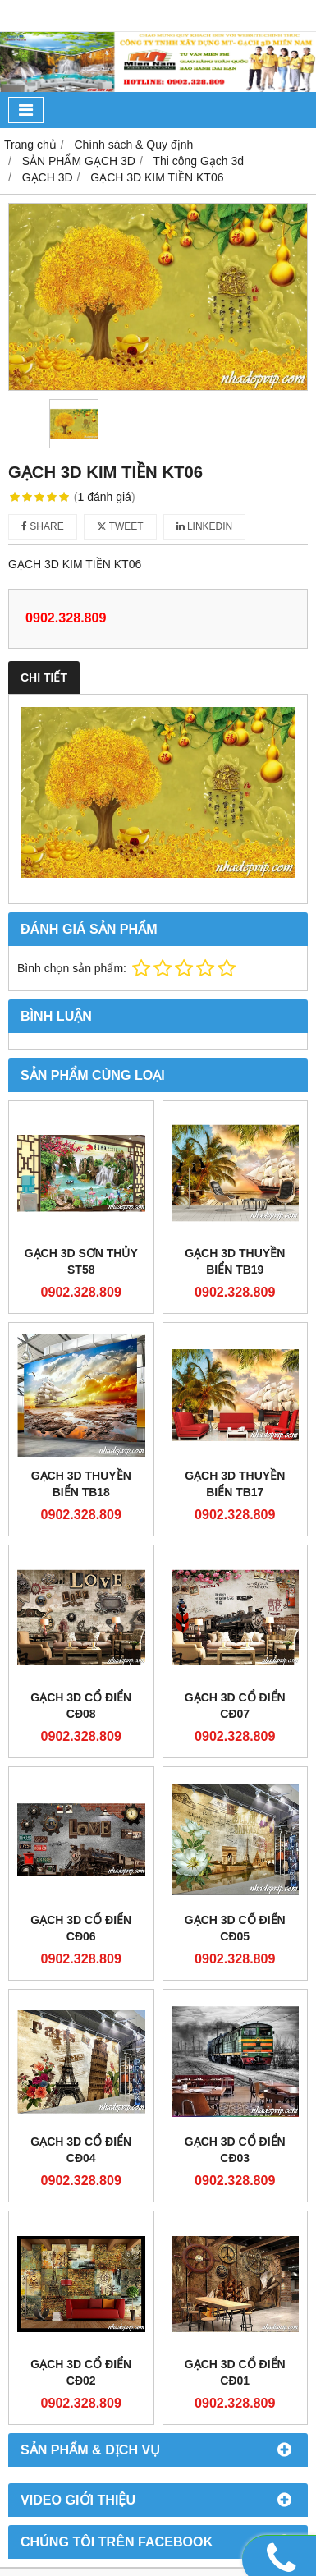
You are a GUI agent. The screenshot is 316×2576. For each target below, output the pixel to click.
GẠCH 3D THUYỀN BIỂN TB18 (81, 1484)
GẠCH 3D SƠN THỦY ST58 (81, 1261)
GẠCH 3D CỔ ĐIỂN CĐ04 (80, 2150)
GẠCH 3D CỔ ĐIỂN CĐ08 (80, 1705)
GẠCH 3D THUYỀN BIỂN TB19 (235, 1261)
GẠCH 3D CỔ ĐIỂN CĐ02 (80, 2244)
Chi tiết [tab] (44, 677)
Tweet (120, 526)
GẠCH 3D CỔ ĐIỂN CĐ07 (235, 1705)
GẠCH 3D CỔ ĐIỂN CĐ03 (235, 2150)
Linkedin (204, 526)
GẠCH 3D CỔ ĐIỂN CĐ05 (235, 1928)
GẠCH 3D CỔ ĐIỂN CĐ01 (235, 2244)
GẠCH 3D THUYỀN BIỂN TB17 (235, 1484)
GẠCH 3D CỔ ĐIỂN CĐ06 (80, 1928)
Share (42, 526)
